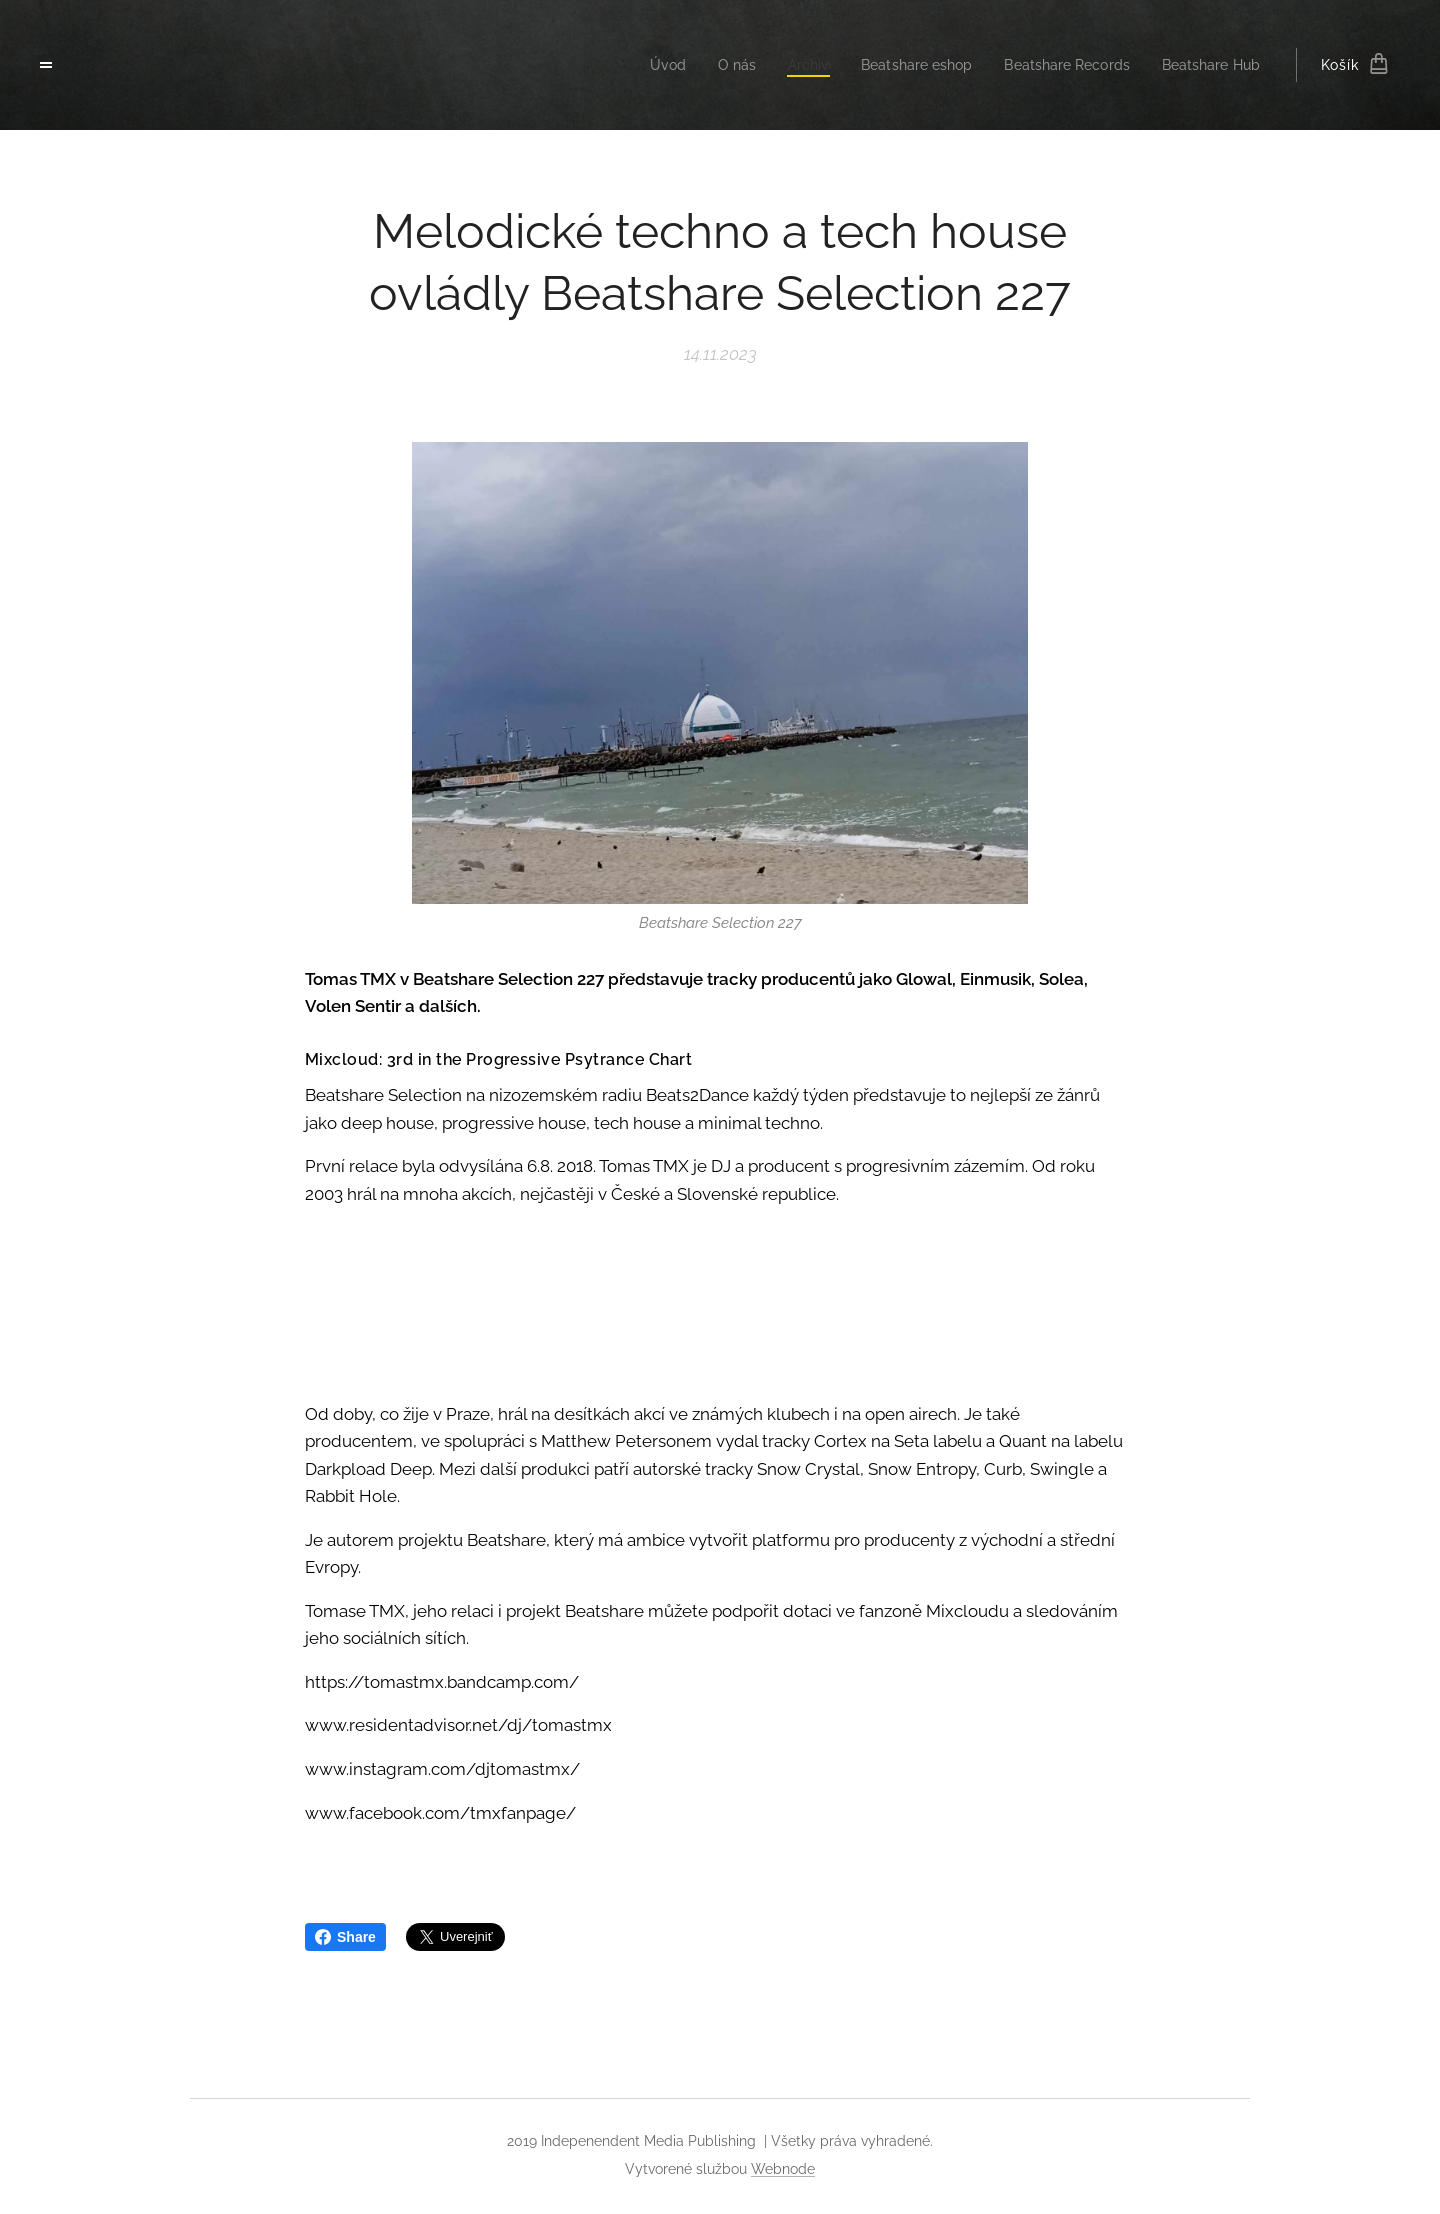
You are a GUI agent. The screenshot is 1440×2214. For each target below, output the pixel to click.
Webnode (783, 2169)
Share (345, 1937)
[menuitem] (638, 65)
